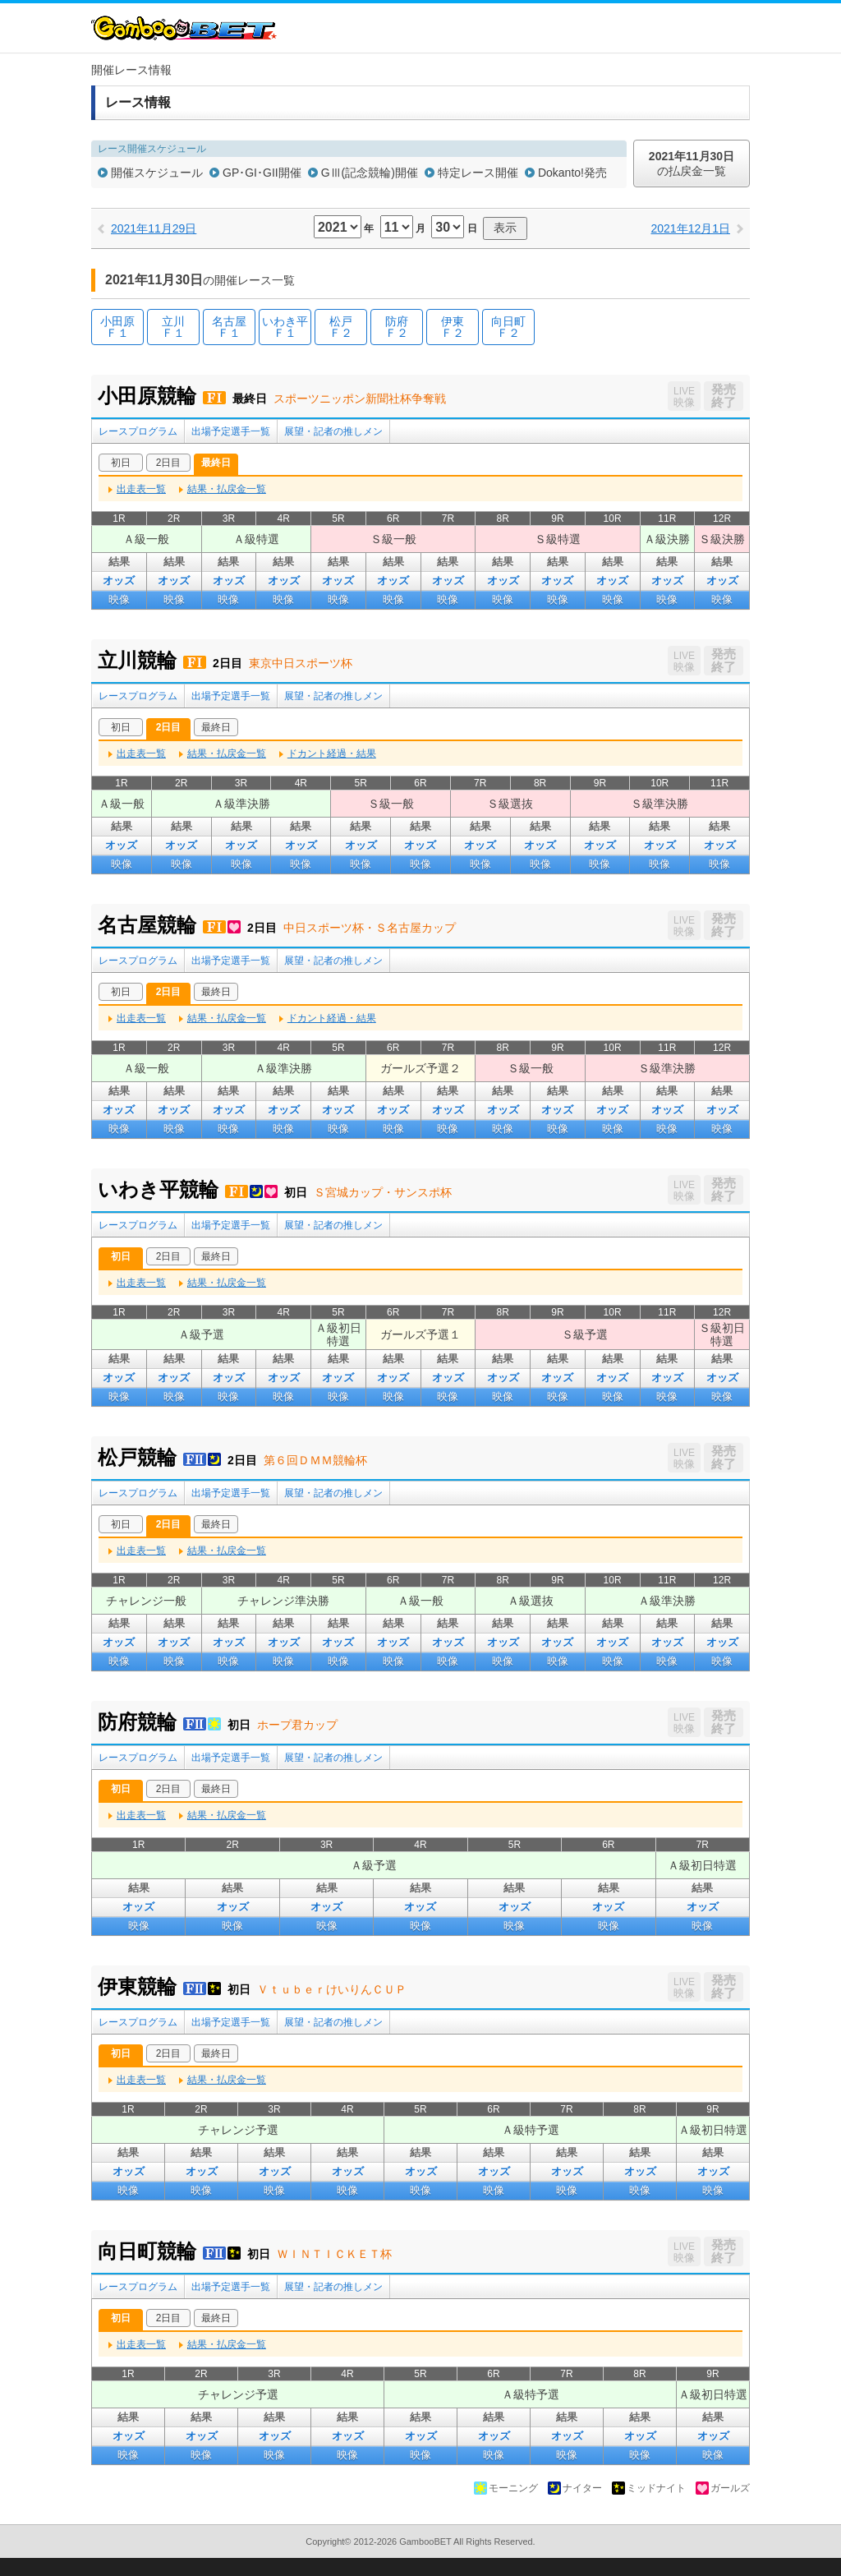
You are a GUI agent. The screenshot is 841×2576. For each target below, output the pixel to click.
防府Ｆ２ (396, 327)
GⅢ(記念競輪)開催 (369, 172)
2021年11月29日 (153, 228)
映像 (119, 599)
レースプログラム (138, 431)
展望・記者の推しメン (333, 431)
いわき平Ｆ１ (285, 327)
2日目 (169, 462)
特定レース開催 (478, 172)
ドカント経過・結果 (331, 753)
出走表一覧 (141, 489)
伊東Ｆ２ (452, 327)
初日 (121, 462)
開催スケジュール (157, 172)
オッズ (119, 580)
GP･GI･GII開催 (262, 172)
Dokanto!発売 (572, 172)
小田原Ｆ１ (117, 327)
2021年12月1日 (690, 228)
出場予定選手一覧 (230, 431)
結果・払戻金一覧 (226, 489)
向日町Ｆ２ (508, 327)
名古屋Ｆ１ (229, 327)
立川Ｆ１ (173, 327)
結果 (119, 561)
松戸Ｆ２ (340, 327)
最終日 (216, 462)
